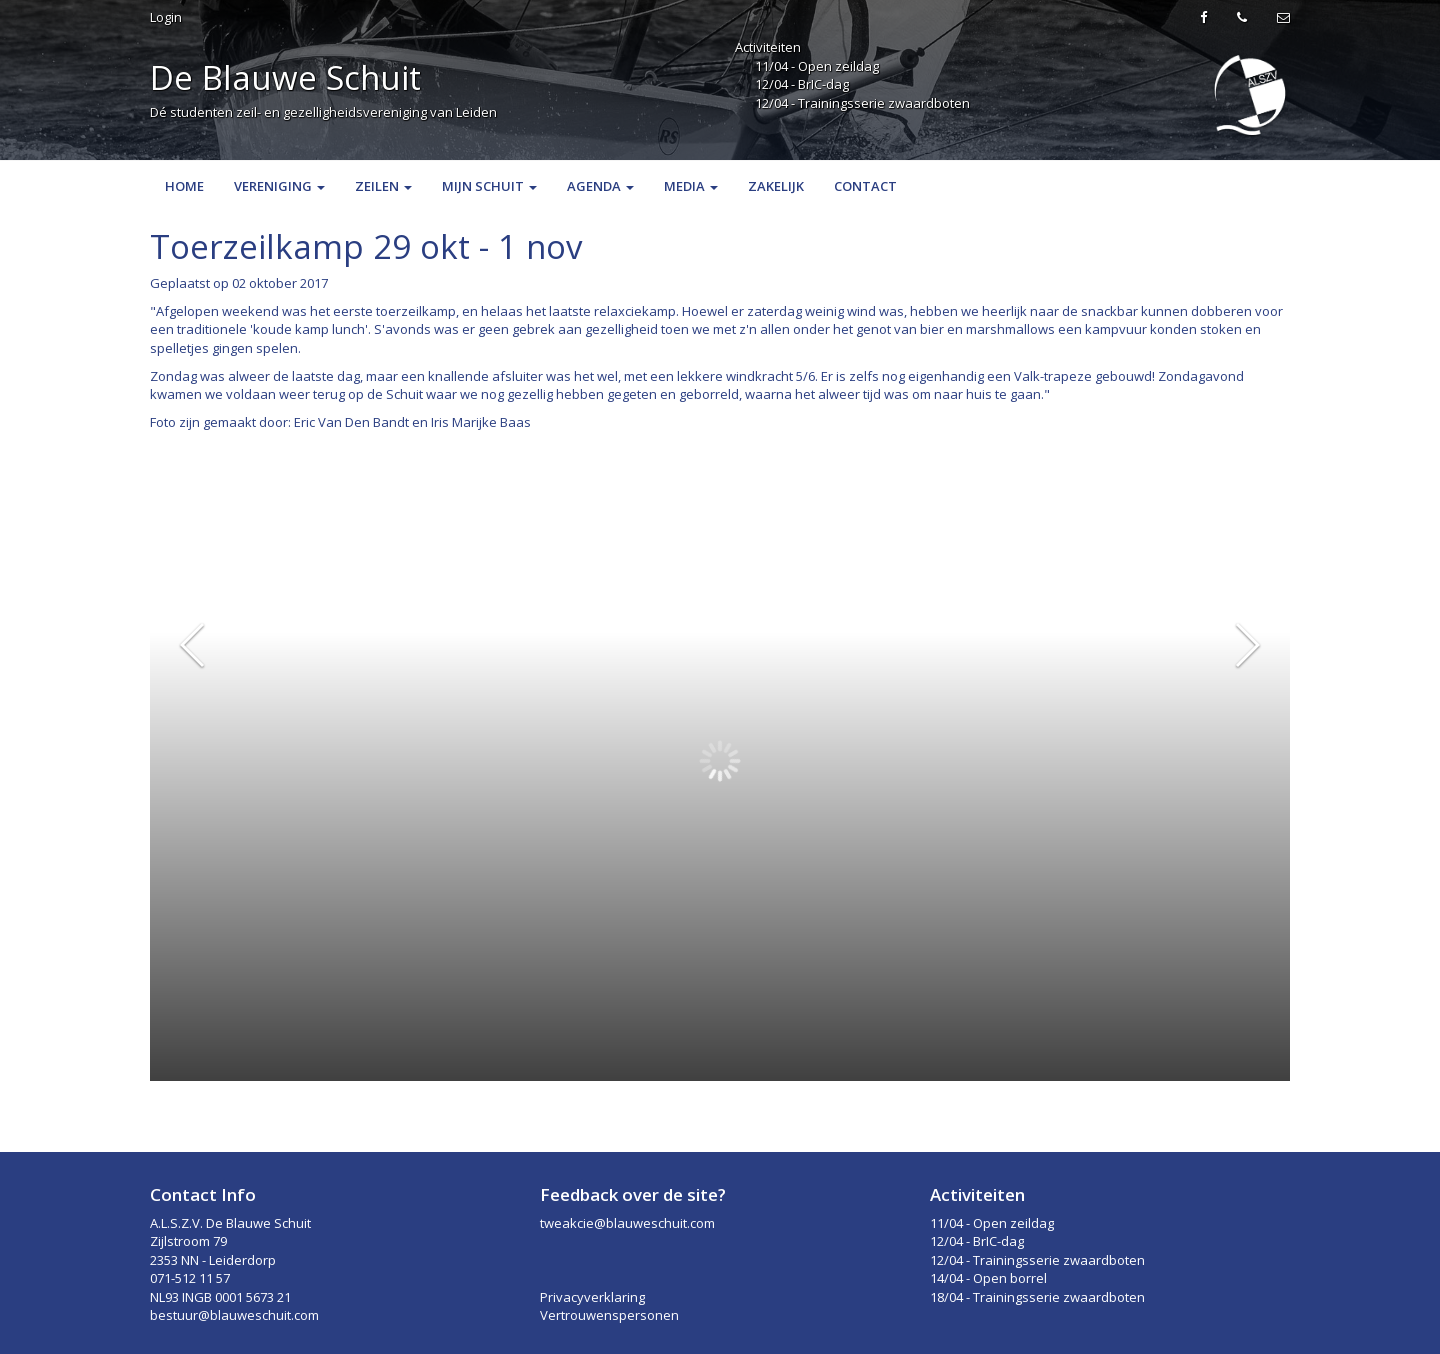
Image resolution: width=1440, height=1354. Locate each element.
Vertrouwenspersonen (609, 1315)
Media (691, 186)
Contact (865, 186)
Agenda (600, 186)
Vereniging (279, 186)
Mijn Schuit (489, 186)
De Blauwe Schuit (285, 77)
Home (184, 186)
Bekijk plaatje (1239, 459)
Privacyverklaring (592, 1297)
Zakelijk (776, 186)
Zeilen (383, 186)
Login (166, 17)
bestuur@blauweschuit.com (234, 1315)
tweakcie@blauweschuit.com (627, 1223)
